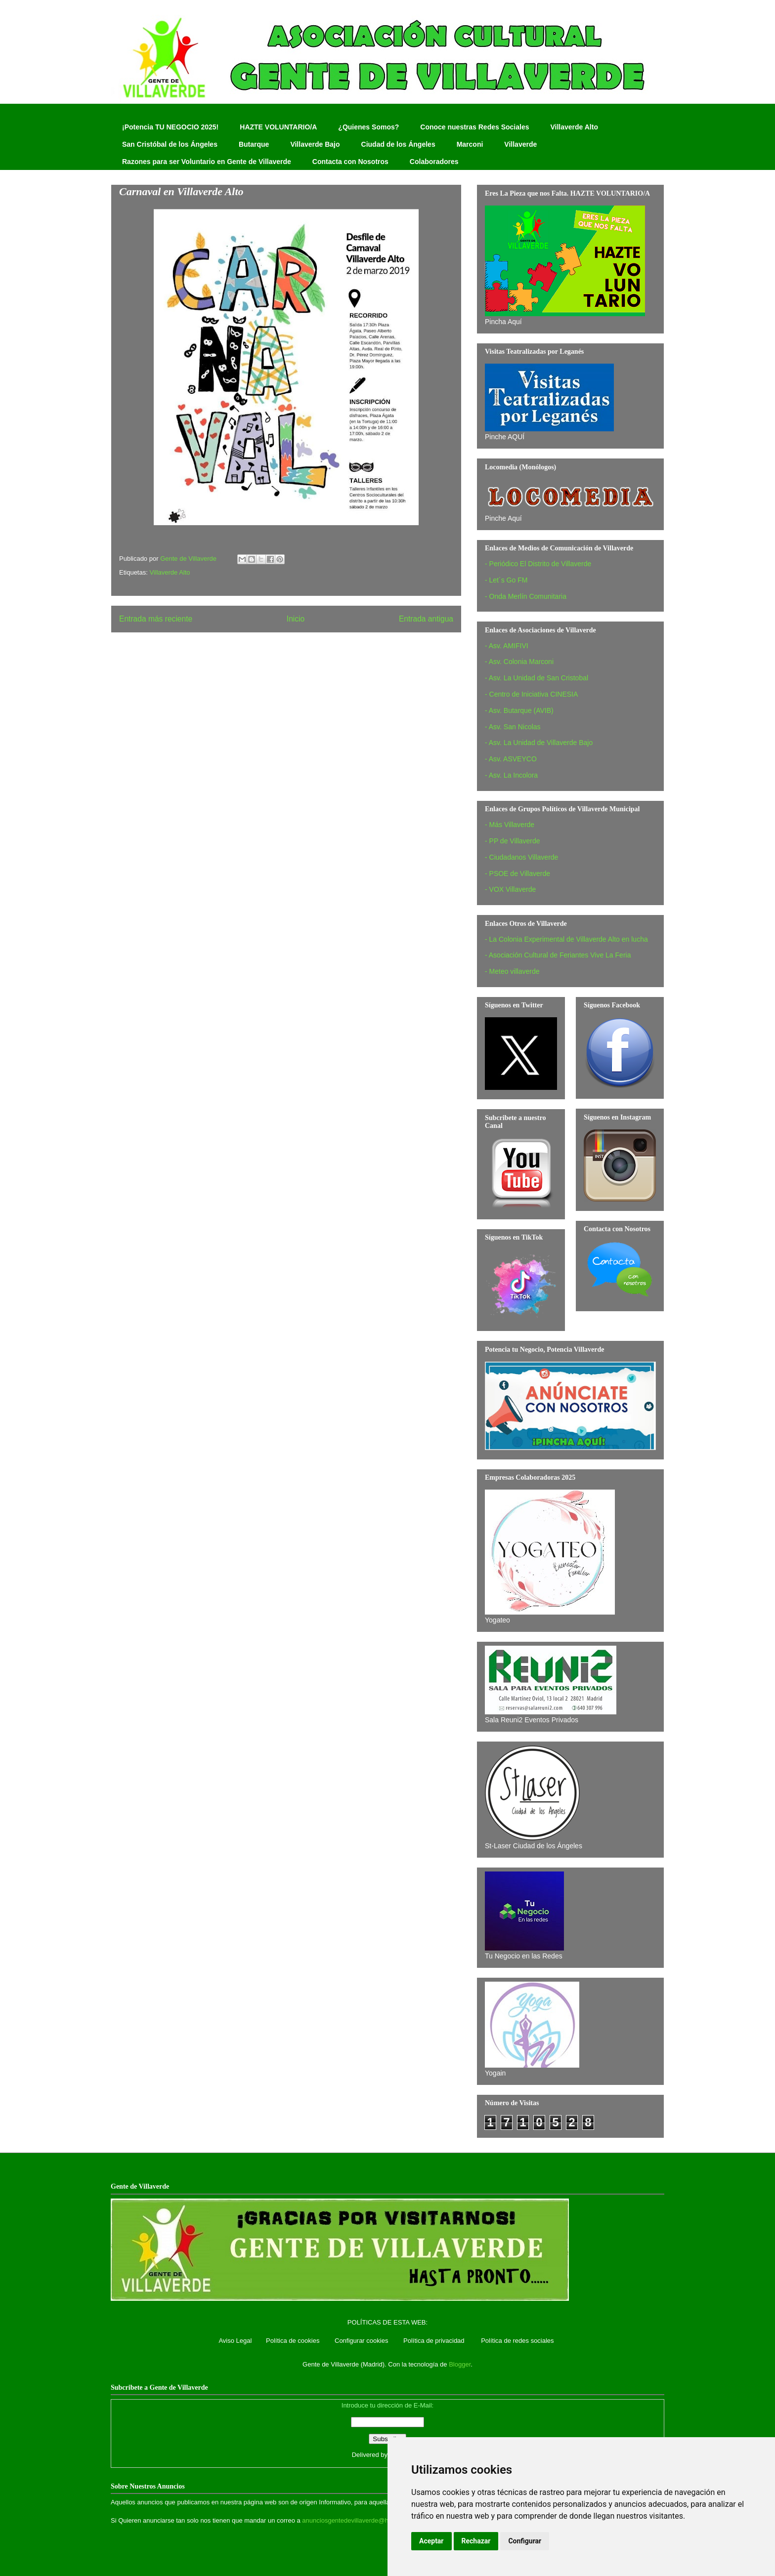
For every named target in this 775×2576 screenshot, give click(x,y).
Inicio (295, 619)
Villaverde (520, 144)
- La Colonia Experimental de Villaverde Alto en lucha (566, 939)
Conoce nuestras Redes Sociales (474, 127)
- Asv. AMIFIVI (506, 646)
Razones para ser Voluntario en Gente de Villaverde (206, 162)
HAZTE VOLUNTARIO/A (278, 127)
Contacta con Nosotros (350, 162)
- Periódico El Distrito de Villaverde (538, 564)
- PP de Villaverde (512, 841)
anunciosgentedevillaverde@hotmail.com (360, 2520)
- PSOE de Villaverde (517, 873)
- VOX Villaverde (510, 889)
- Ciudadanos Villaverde (521, 857)
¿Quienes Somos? (368, 127)
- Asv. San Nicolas (513, 727)
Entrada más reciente (155, 619)
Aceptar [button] (431, 2541)
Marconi (470, 144)
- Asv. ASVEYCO (511, 759)
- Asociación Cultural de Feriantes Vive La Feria (558, 955)
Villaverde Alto (574, 127)
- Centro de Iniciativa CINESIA (531, 694)
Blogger (460, 2364)
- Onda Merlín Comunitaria (525, 596)
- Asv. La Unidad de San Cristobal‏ (536, 678)
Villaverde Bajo (315, 144)
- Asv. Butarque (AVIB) (519, 710)
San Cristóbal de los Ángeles (169, 144)
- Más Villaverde (509, 825)
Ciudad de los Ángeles (398, 144)
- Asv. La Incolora (511, 775)
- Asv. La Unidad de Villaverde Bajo (539, 743)
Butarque (254, 144)
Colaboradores (434, 162)
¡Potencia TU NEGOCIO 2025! (170, 127)
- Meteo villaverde (512, 971)
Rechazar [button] (476, 2541)
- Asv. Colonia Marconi (519, 661)
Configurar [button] (524, 2541)
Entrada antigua (426, 619)
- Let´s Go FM (506, 580)
